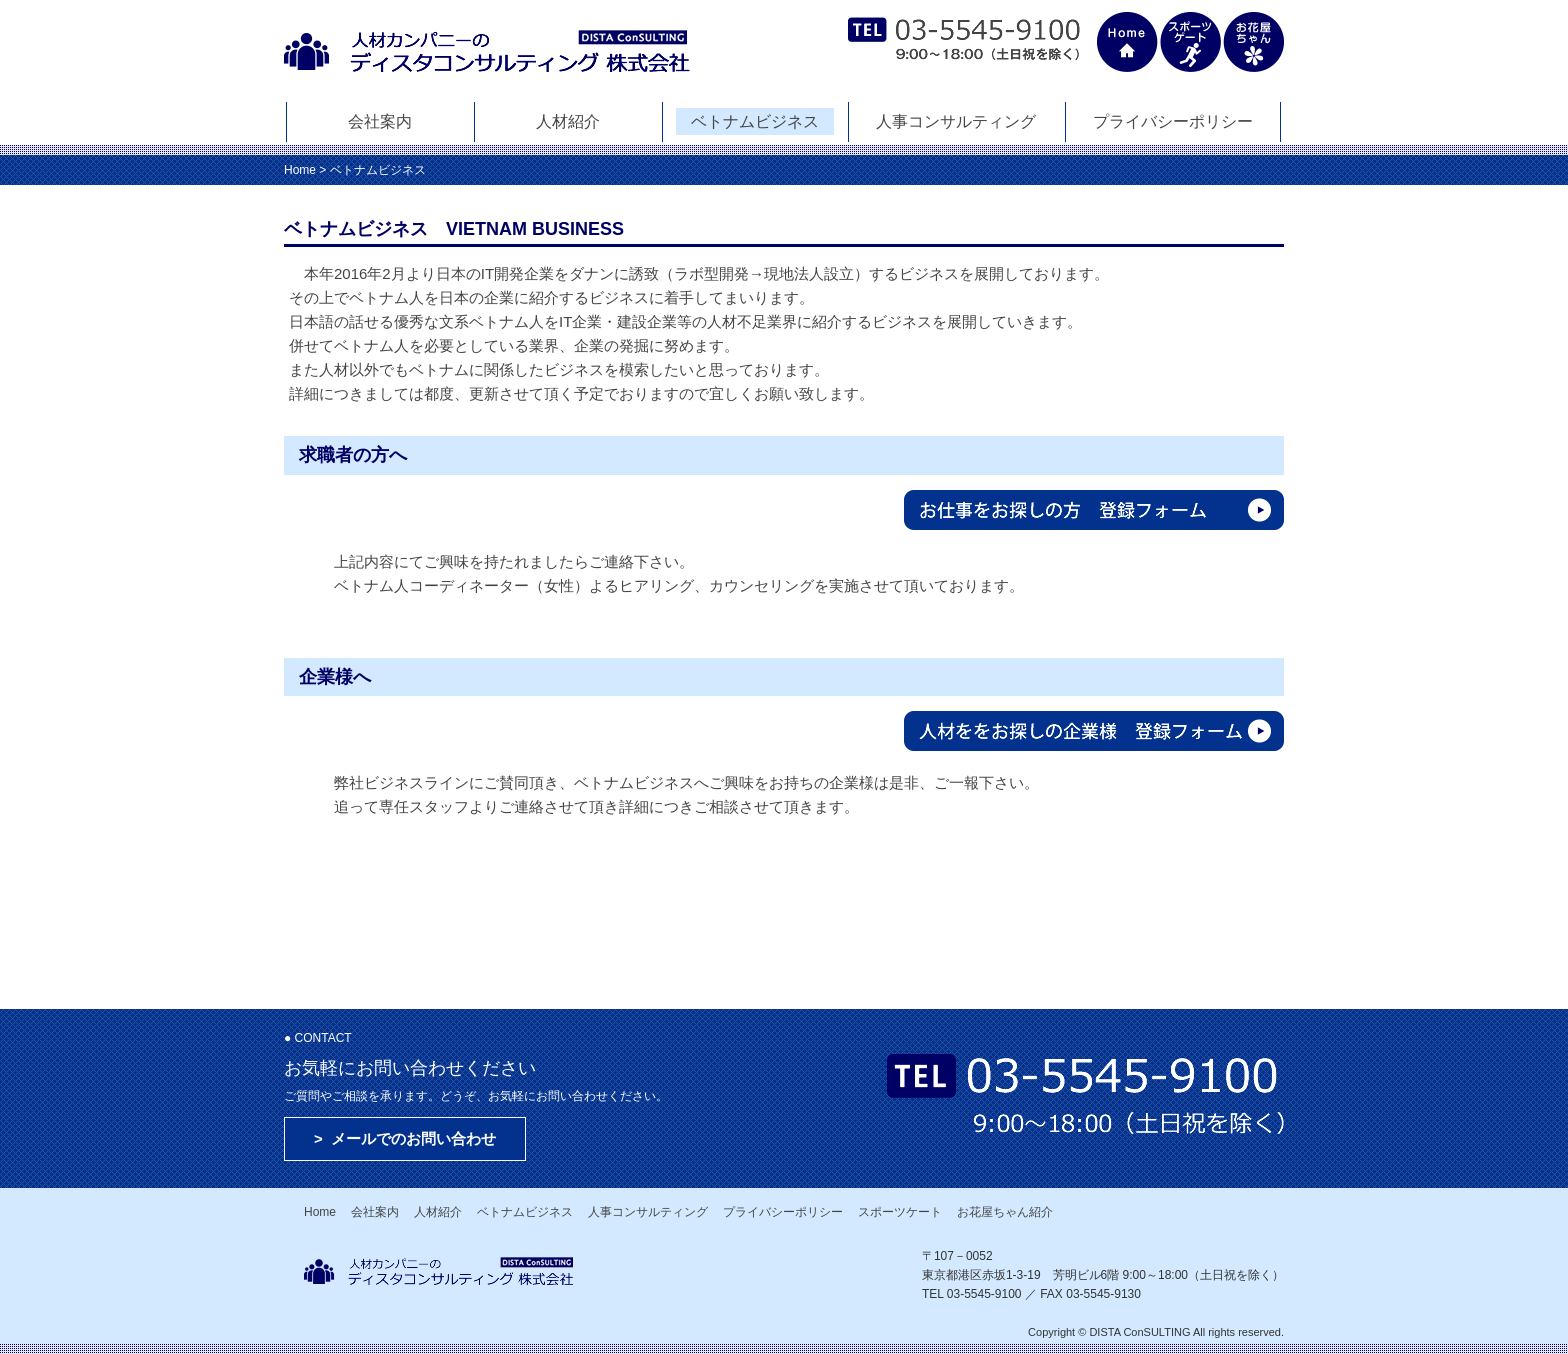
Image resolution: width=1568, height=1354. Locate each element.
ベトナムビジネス (755, 121)
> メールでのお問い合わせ (405, 1138)
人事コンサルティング (956, 121)
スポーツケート (900, 1212)
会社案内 (380, 121)
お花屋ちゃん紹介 (1005, 1212)
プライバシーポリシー (1173, 121)
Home (300, 170)
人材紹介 (568, 121)
